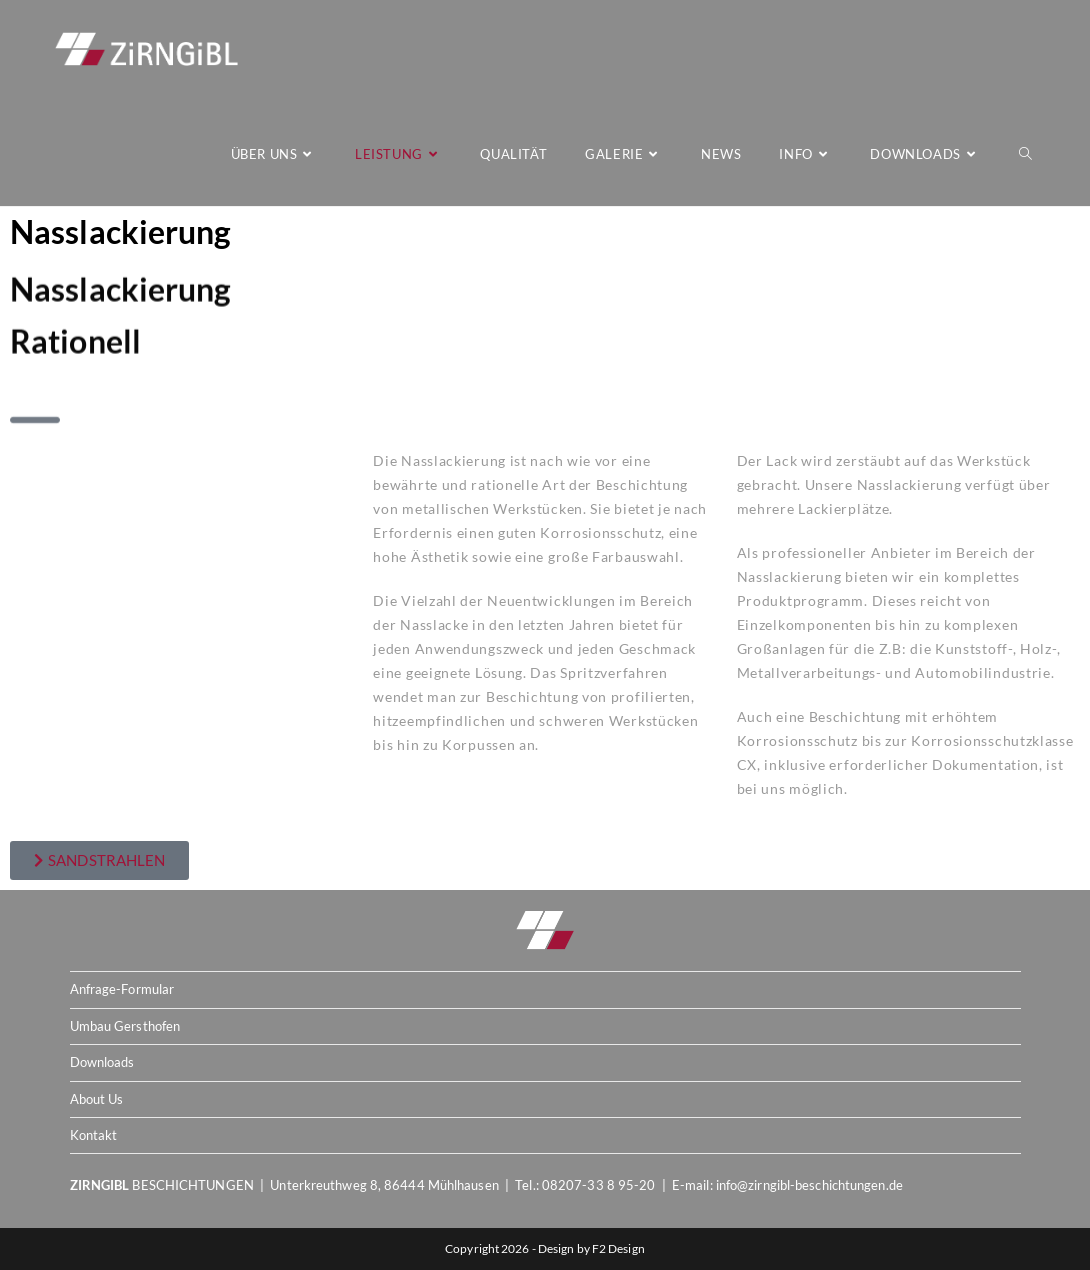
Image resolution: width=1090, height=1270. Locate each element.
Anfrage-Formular (122, 989)
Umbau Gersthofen (125, 1026)
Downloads (102, 1062)
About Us (97, 1099)
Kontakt (94, 1135)
